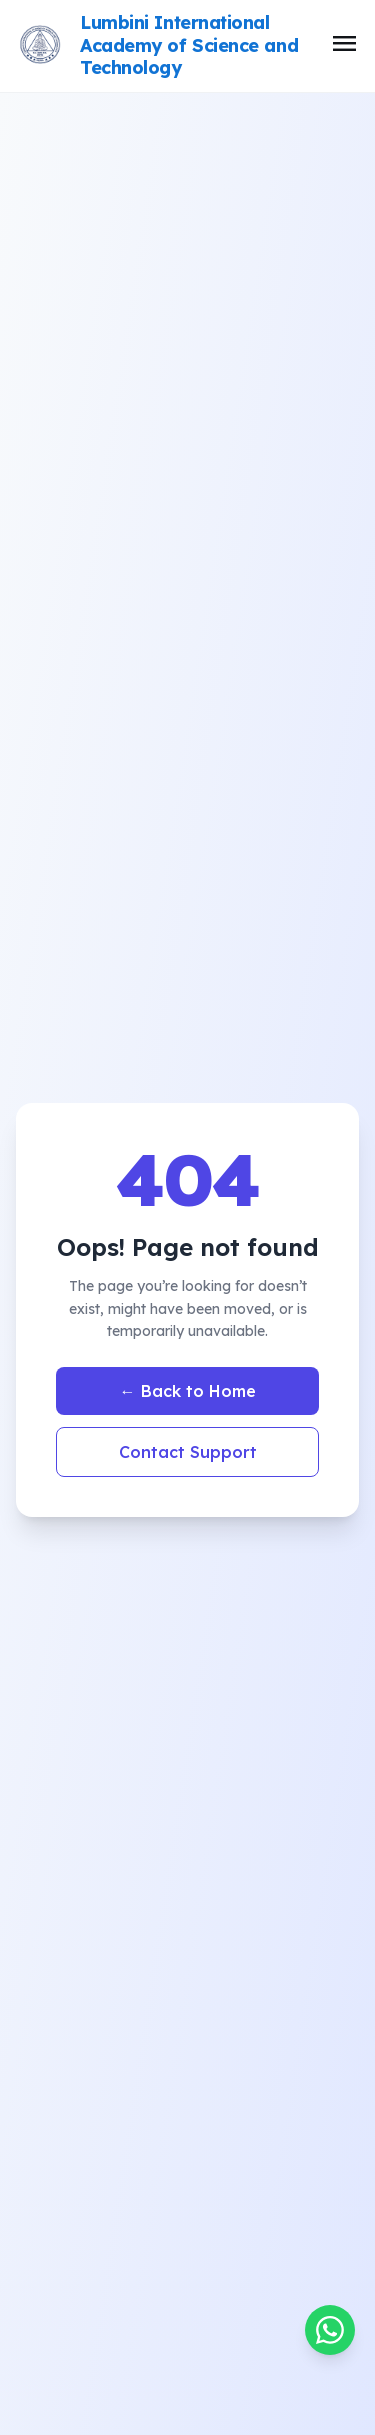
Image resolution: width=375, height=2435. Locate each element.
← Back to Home (188, 1391)
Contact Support (188, 1452)
